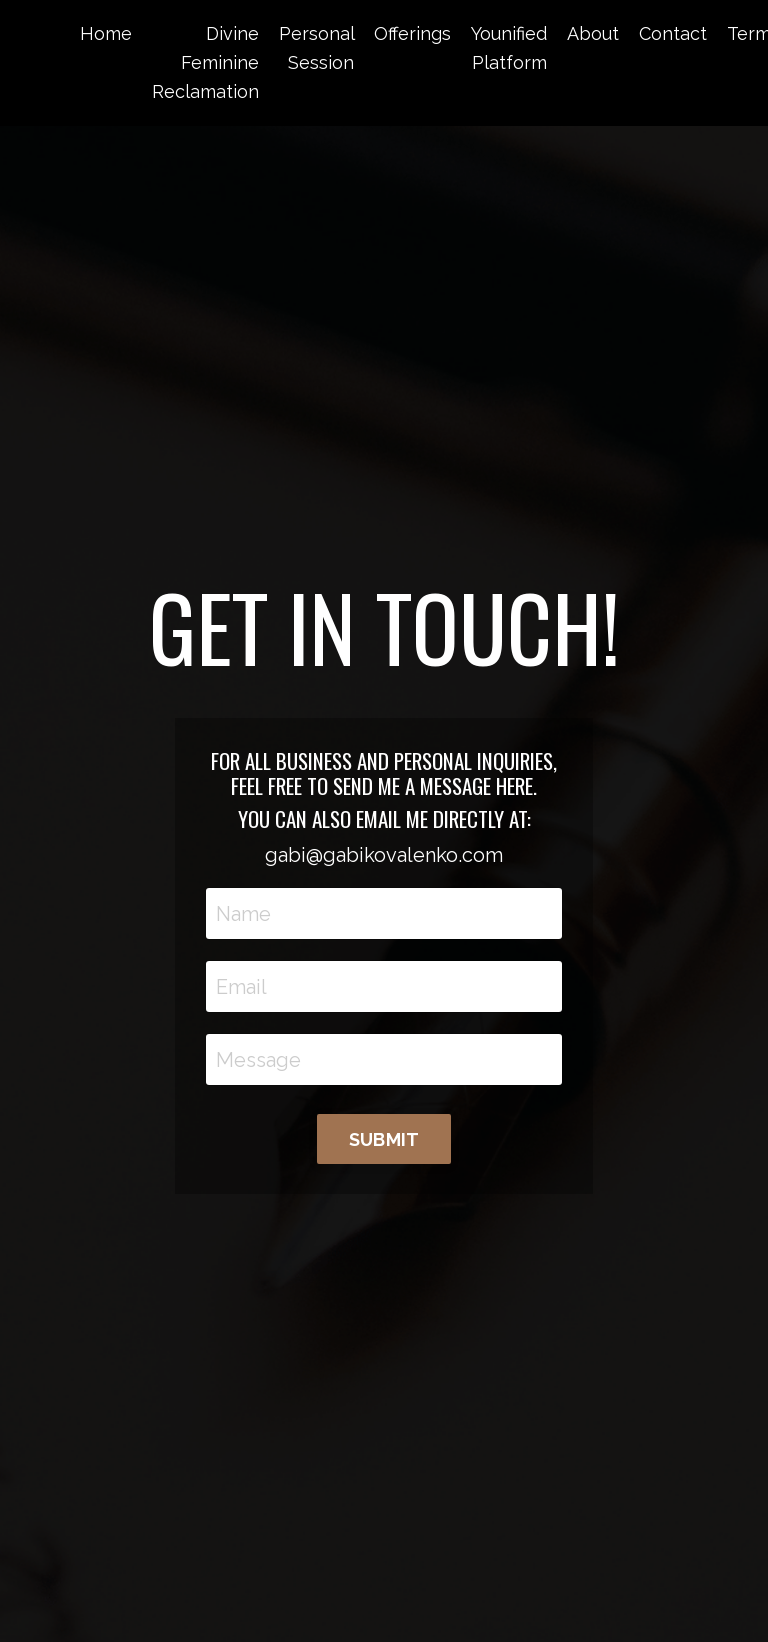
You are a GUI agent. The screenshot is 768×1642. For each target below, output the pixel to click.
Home (106, 33)
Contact (673, 33)
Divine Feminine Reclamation (205, 62)
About (593, 33)
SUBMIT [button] (384, 1139)
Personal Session (316, 48)
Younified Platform (509, 48)
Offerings (412, 33)
